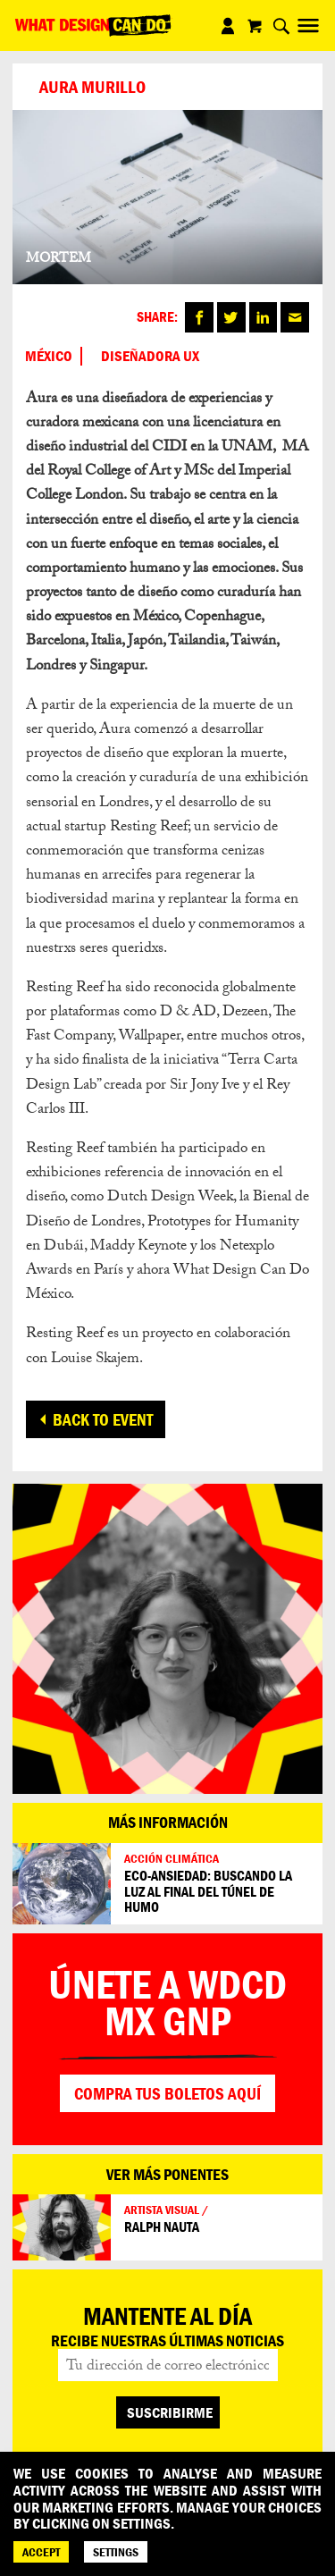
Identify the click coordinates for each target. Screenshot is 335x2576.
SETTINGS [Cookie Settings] (115, 2552)
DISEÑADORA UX (150, 356)
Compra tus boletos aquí (167, 2093)
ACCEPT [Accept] (41, 2552)
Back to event (103, 1419)
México (48, 356)
